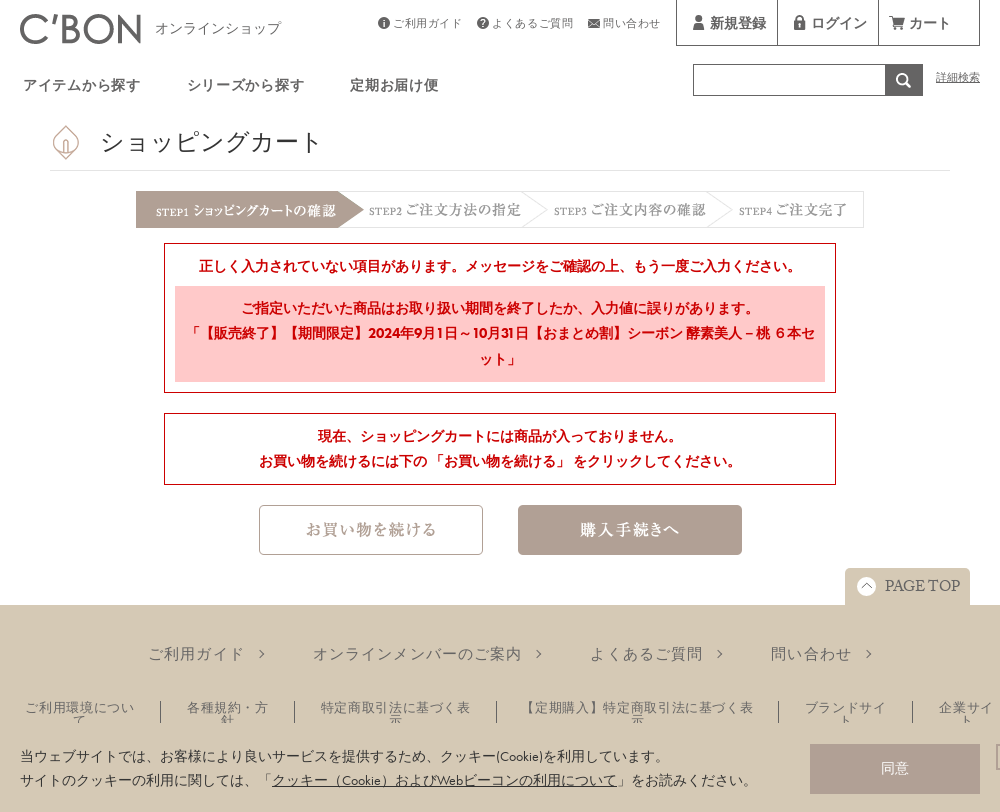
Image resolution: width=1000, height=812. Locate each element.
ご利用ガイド (427, 25)
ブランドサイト (846, 714)
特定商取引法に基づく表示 (396, 714)
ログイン (839, 26)
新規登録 (738, 26)
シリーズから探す (246, 88)
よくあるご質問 (532, 25)
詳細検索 (958, 79)
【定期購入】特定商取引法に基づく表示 (637, 714)
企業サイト (966, 714)
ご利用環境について (79, 714)
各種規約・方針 (228, 714)
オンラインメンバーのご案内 (418, 654)
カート (930, 26)
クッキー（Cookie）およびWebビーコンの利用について (444, 780)
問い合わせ (632, 25)
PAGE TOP (922, 589)
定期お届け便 (394, 88)
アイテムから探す (82, 88)
